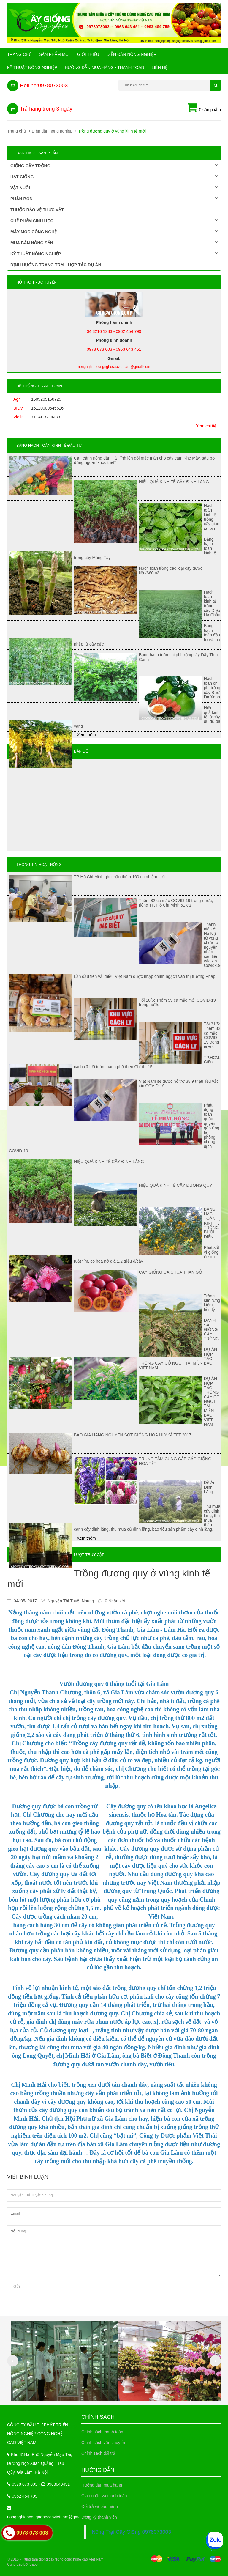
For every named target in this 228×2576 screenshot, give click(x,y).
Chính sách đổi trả (98, 2453)
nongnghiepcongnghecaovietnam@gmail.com (49, 2516)
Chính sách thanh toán (102, 2431)
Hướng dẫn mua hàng (101, 2485)
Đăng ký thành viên (99, 2517)
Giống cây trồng (114, 165)
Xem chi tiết (207, 426)
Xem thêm (86, 734)
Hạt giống (114, 176)
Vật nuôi (114, 187)
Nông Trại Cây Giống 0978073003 (131, 2532)
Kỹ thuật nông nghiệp (32, 67)
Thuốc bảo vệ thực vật (37, 209)
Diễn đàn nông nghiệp (131, 54)
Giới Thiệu (88, 54)
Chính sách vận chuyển (103, 2442)
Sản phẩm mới (54, 54)
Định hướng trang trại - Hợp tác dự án (55, 264)
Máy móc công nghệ (114, 231)
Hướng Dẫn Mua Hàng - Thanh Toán (104, 67)
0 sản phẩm (203, 108)
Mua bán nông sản (114, 242)
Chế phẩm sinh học (114, 220)
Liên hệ (159, 67)
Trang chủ (19, 54)
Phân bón (114, 198)
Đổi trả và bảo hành (99, 2506)
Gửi (16, 2286)
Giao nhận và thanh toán (104, 2495)
